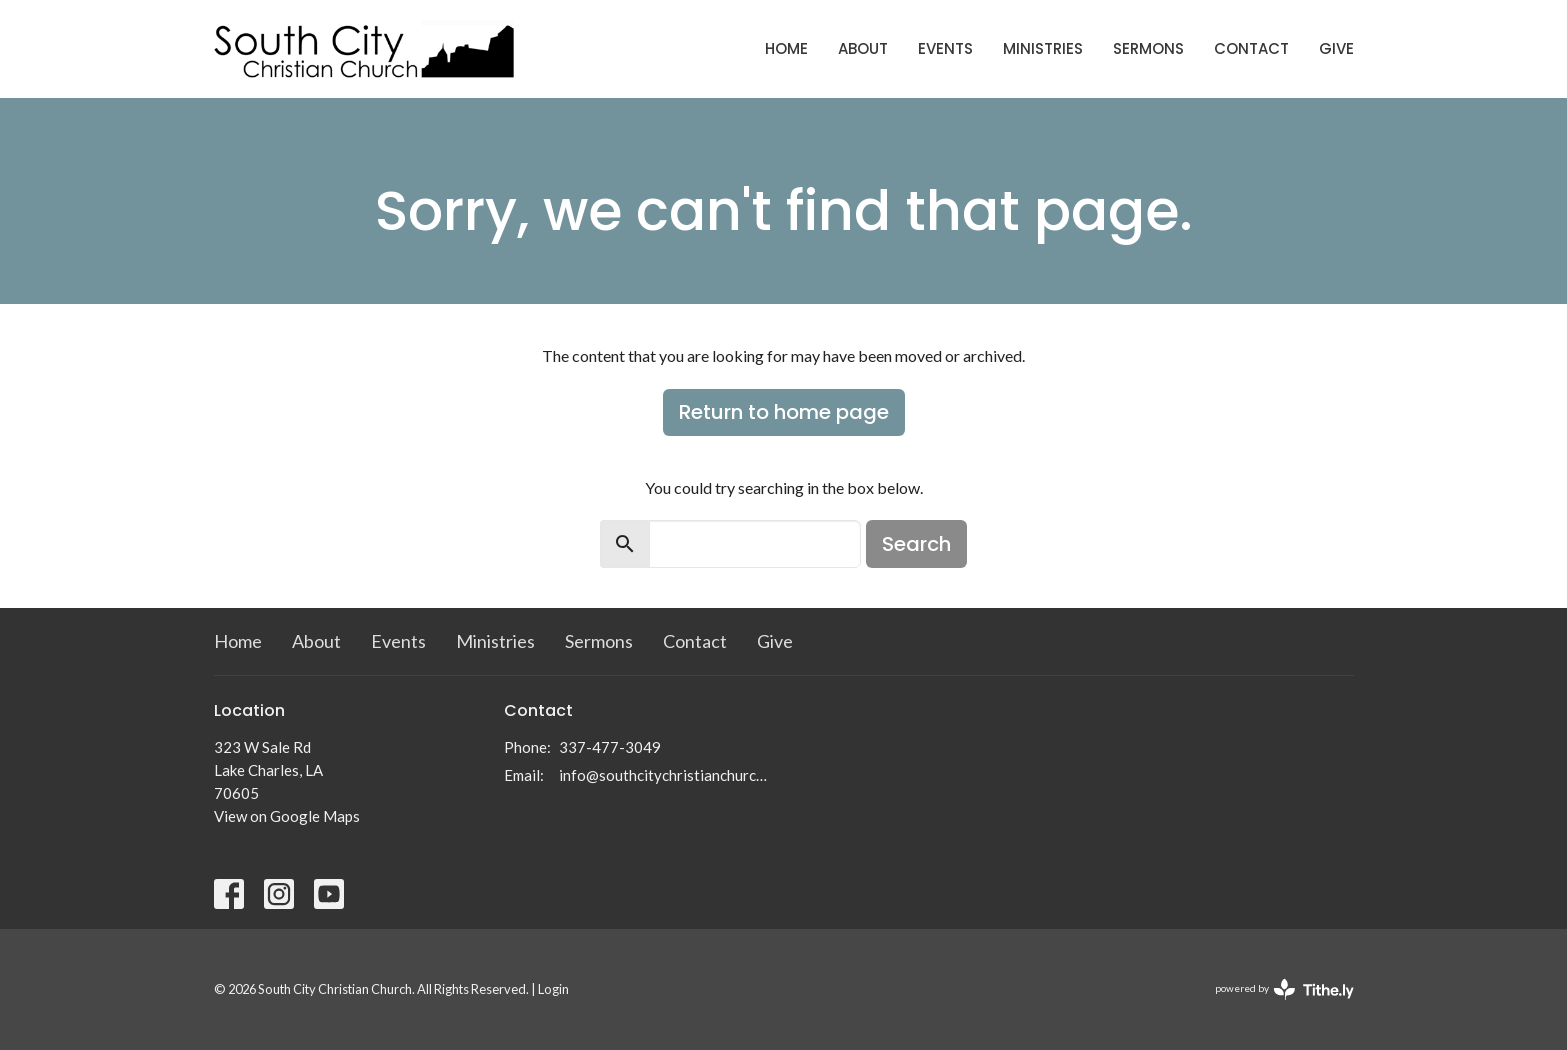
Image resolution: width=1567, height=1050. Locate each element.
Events (945, 48)
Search (916, 544)
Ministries (1043, 48)
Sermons (1148, 48)
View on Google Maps (287, 816)
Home (786, 48)
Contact (1251, 48)
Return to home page (784, 412)
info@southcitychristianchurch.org (666, 775)
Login (553, 989)
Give (1336, 48)
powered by (1284, 989)
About (863, 48)
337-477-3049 (610, 747)
